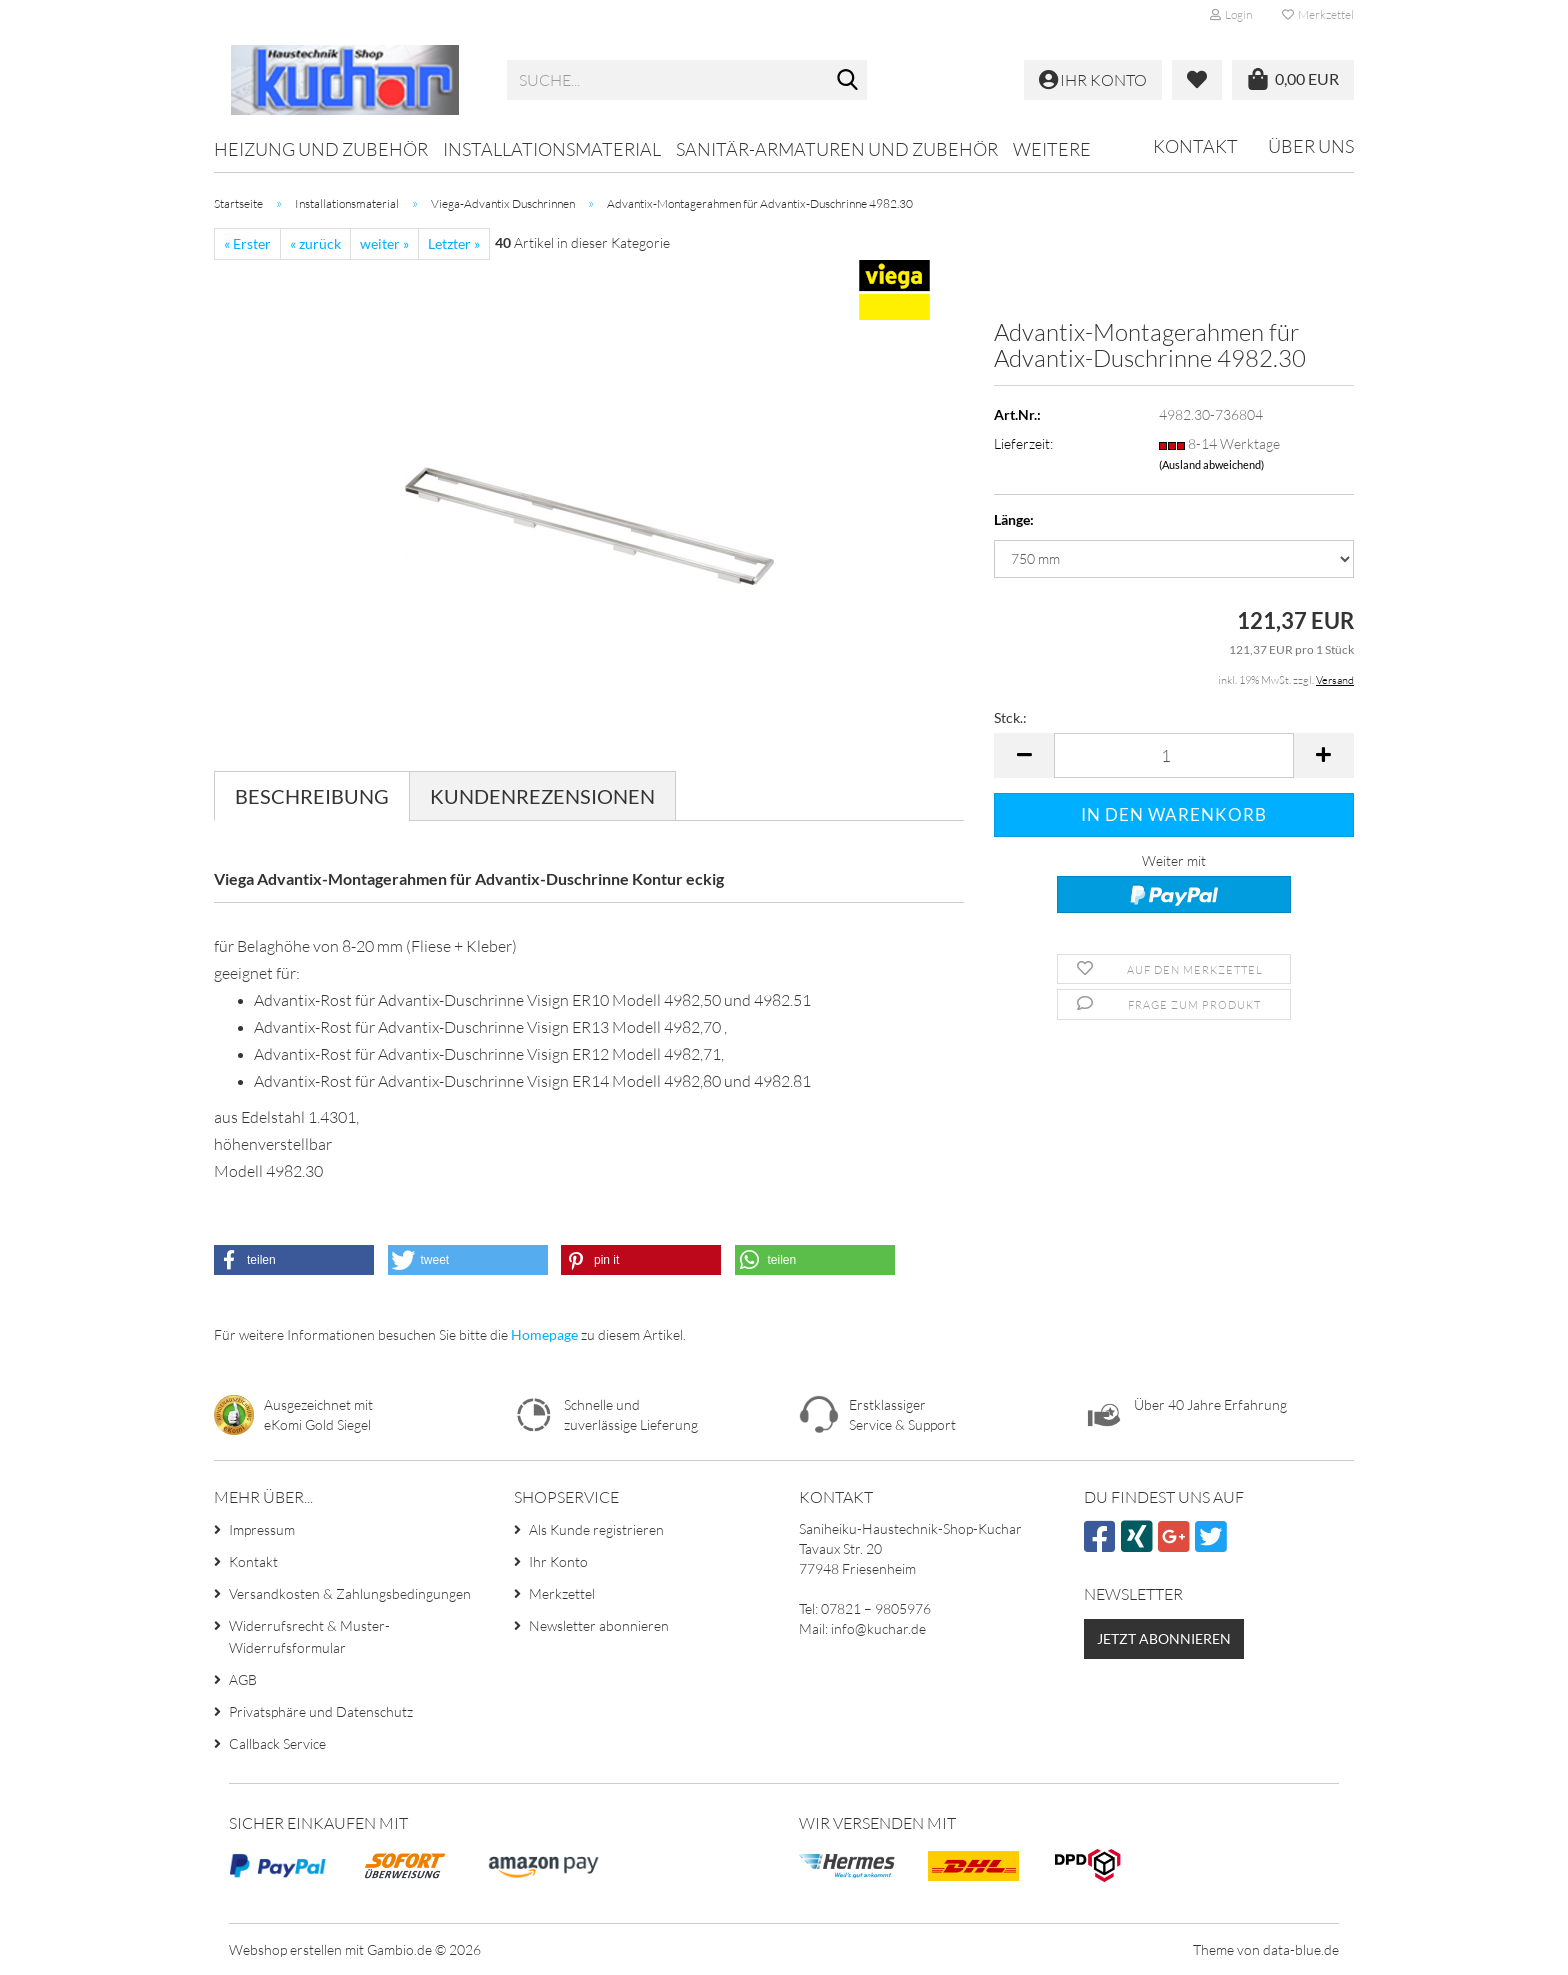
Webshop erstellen (285, 1949)
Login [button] (1231, 14)
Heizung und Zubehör (321, 149)
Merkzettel (1318, 14)
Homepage (544, 1334)
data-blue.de (1301, 1949)
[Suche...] (848, 81)
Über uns (1311, 146)
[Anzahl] (1174, 755)
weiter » (384, 243)
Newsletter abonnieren (599, 1625)
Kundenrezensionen (542, 796)
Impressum (262, 1529)
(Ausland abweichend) (1211, 464)
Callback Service (277, 1743)
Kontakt (1195, 146)
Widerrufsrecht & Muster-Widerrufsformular (309, 1636)
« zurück (315, 243)
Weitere (1052, 149)
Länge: (1014, 519)
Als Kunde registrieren (596, 1529)
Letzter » (454, 243)
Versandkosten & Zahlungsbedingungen (350, 1593)
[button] (1024, 755)
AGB (243, 1679)
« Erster (247, 243)
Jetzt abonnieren (1164, 1638)
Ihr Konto (558, 1561)
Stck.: (1010, 717)
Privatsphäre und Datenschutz (321, 1711)
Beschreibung (312, 796)
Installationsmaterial (552, 149)
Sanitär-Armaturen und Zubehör (837, 149)
